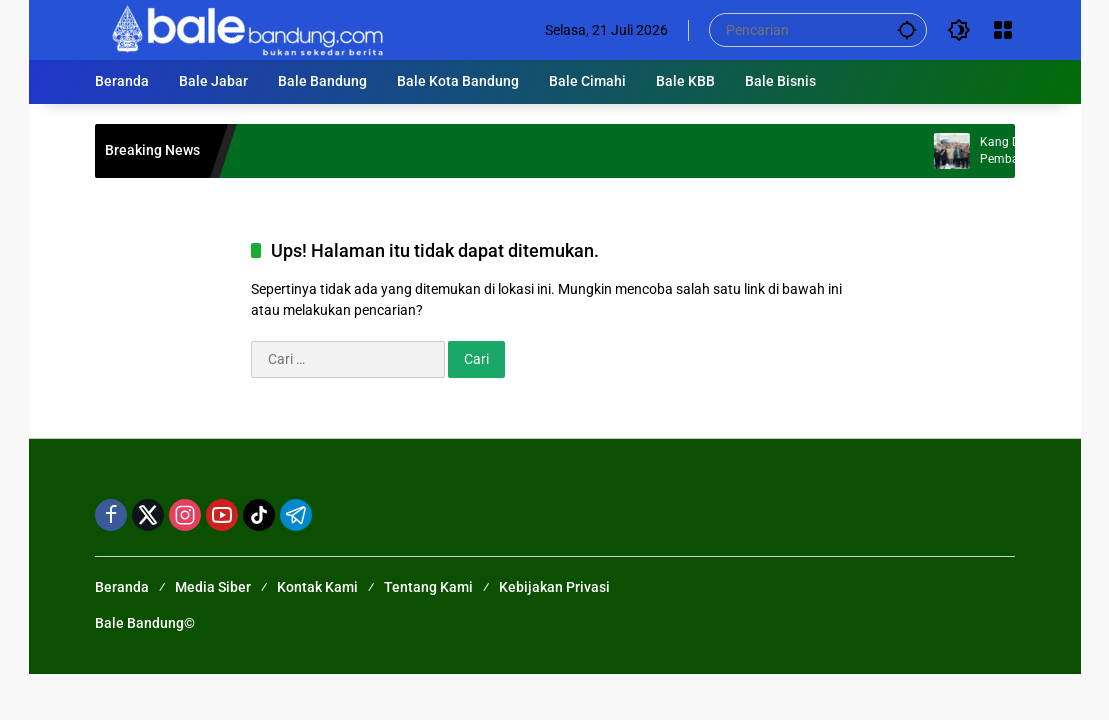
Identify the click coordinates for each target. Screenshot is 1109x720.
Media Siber (213, 587)
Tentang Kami (428, 587)
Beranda (122, 587)
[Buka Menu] (1003, 30)
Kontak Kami (317, 587)
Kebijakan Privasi (554, 587)
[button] (907, 29)
